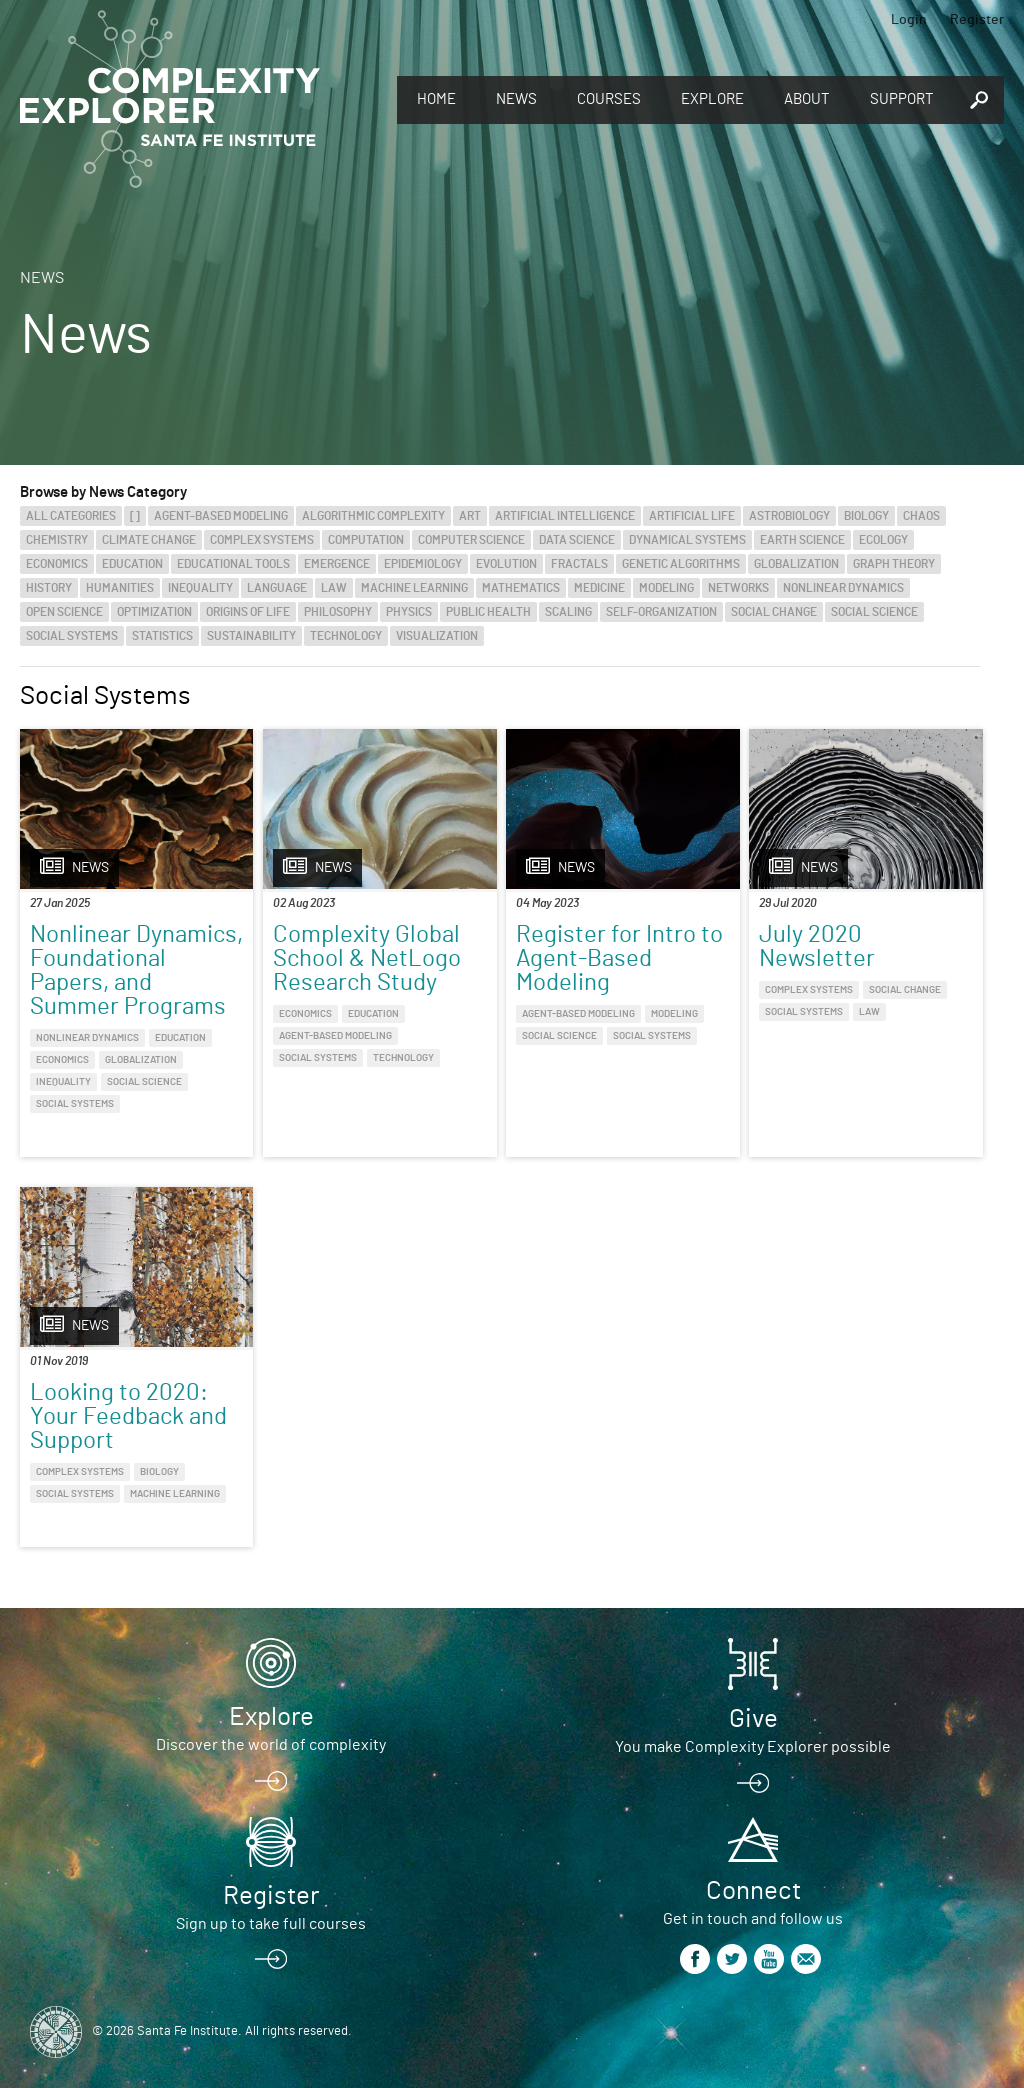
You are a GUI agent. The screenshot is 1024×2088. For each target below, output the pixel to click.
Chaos (921, 516)
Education (132, 564)
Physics (409, 612)
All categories (71, 516)
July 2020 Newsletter (817, 947)
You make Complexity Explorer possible (753, 1747)
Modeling (666, 588)
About (807, 99)
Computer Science (471, 540)
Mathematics (521, 588)
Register (977, 20)
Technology (346, 636)
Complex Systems (262, 540)
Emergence (337, 564)
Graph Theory (894, 564)
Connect (753, 1891)
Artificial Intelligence (565, 516)
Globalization (796, 564)
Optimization (154, 612)
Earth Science (802, 540)
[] (135, 516)
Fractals (579, 564)
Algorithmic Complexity (373, 516)
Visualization (437, 636)
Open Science (64, 612)
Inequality (200, 588)
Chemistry (57, 540)
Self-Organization (661, 612)
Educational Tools (233, 564)
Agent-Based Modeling (221, 516)
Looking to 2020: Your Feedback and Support (128, 1417)
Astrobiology (789, 516)
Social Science (874, 612)
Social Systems (72, 636)
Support (902, 99)
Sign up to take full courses (271, 1924)
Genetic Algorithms (681, 564)
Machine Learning (414, 588)
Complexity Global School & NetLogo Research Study (367, 959)
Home (436, 99)
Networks (738, 588)
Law (334, 588)
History (49, 588)
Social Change (774, 612)
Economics (57, 564)
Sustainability (251, 636)
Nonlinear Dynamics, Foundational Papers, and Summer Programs (136, 971)
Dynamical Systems (687, 540)
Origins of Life (248, 612)
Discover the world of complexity (271, 1745)
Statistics (162, 636)
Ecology (883, 540)
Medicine (599, 588)
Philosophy (338, 612)
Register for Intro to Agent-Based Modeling (619, 959)
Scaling (568, 612)
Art (470, 516)
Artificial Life (692, 516)
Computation (366, 540)
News (516, 99)
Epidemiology (423, 564)
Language (277, 588)
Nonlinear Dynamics (843, 588)
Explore (712, 99)
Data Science (577, 540)
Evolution (506, 564)
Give (753, 1719)
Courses (609, 99)
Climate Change (149, 540)
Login (909, 20)
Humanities (120, 588)
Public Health (488, 612)
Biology (866, 516)
